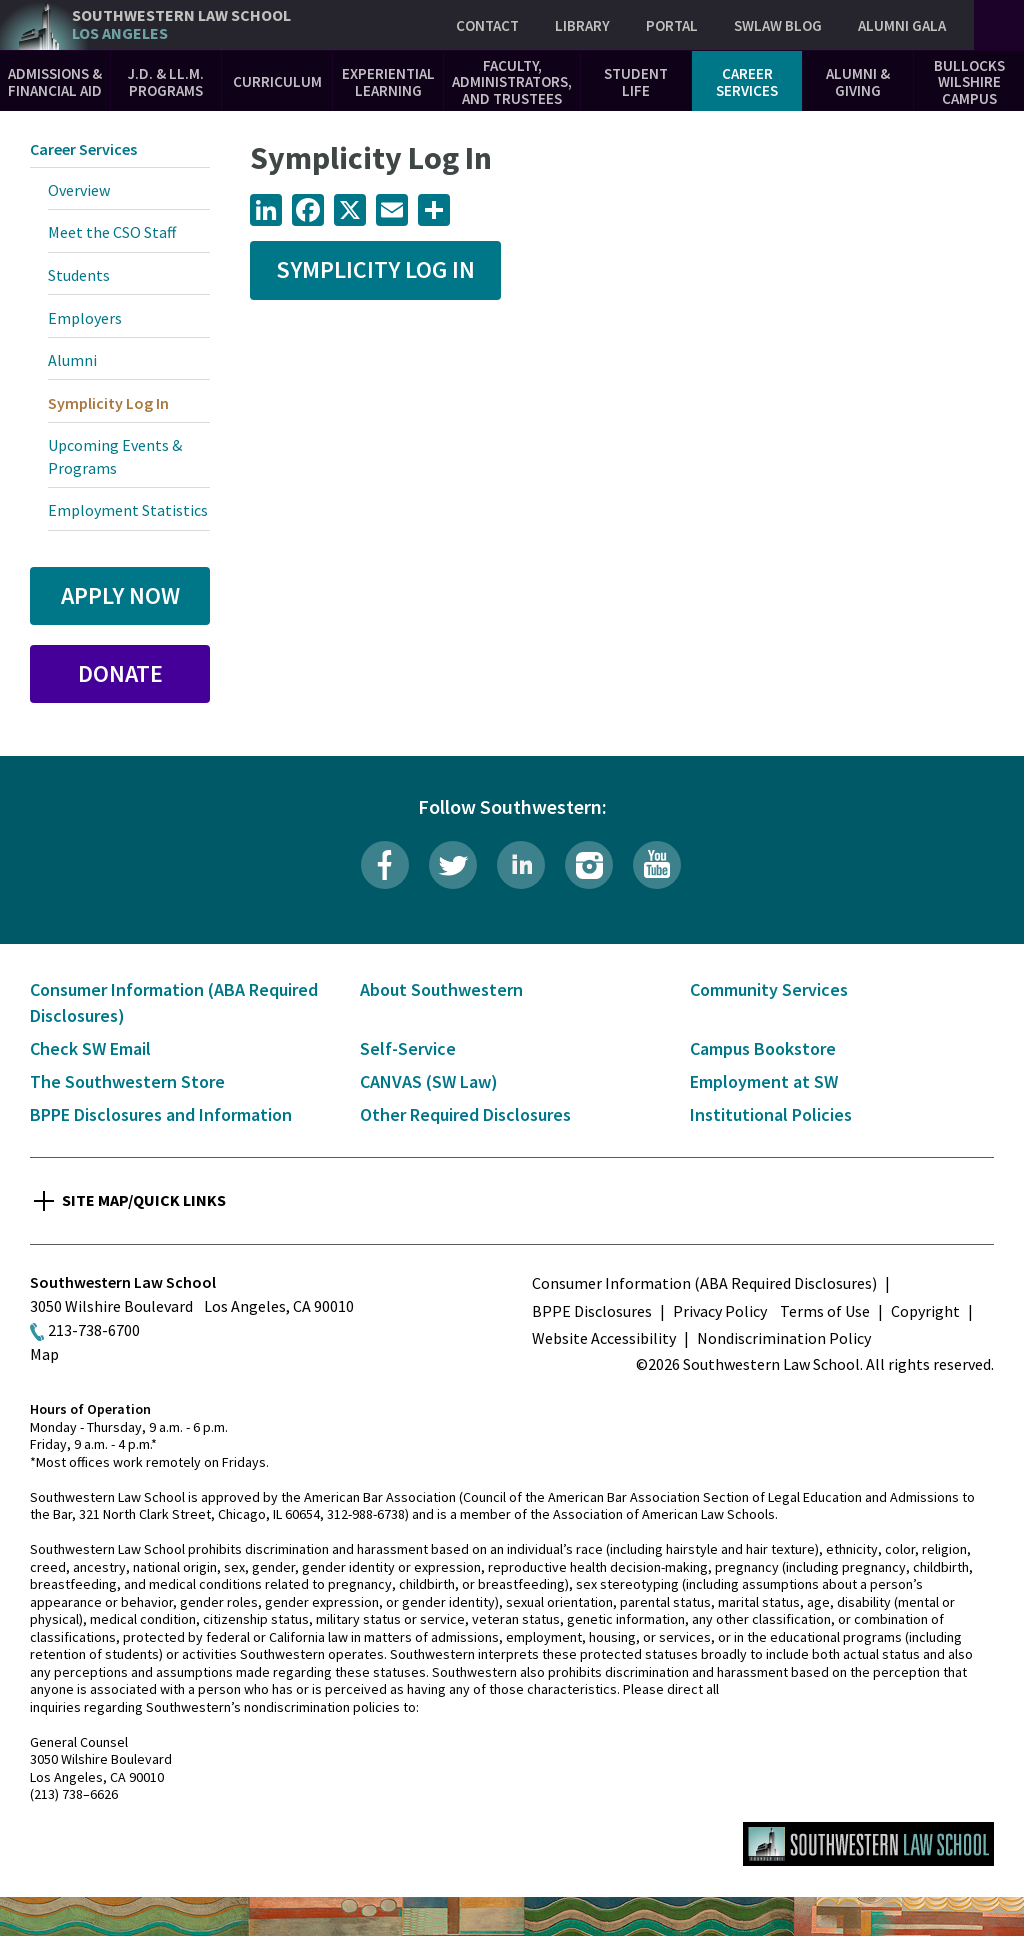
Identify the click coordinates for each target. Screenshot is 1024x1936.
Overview (79, 190)
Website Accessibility (604, 1338)
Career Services (747, 82)
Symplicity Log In (375, 269)
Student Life (636, 82)
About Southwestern (441, 989)
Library (582, 25)
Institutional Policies (771, 1114)
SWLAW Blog (778, 25)
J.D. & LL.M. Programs (166, 82)
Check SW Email (90, 1048)
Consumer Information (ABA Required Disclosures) (704, 1283)
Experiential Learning (388, 82)
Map (44, 1354)
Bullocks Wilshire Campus (969, 82)
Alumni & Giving (858, 82)
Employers (85, 318)
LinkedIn (521, 865)
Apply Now (120, 595)
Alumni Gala (902, 25)
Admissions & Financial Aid (55, 82)
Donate (120, 673)
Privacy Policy (720, 1311)
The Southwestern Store (127, 1081)
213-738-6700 (94, 1330)
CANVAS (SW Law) (429, 1081)
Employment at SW (764, 1081)
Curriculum (277, 81)
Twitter (453, 865)
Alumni (72, 360)
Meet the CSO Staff (112, 232)
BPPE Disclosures (592, 1311)
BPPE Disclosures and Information (161, 1114)
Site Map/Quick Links (144, 1200)
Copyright (925, 1311)
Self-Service (408, 1048)
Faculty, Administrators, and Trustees (512, 82)
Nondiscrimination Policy (784, 1338)
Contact (487, 25)
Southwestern (181, 24)
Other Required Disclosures (465, 1114)
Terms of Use (825, 1311)
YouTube (657, 865)
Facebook (385, 865)
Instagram (589, 865)
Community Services (769, 989)
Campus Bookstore (763, 1048)
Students (79, 275)
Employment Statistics (128, 510)
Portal (672, 25)
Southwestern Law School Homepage (868, 1844)
